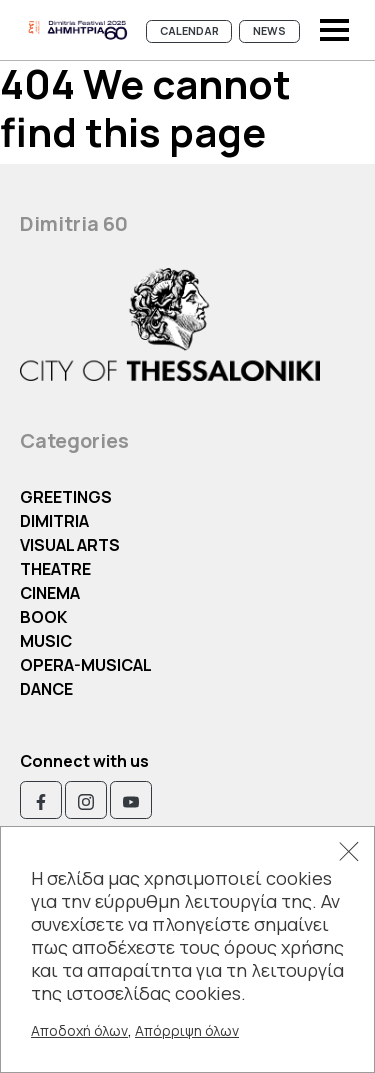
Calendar (189, 30)
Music (46, 641)
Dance (46, 689)
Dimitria (54, 521)
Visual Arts (70, 545)
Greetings (66, 497)
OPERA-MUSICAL (86, 665)
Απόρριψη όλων (187, 1030)
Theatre (55, 569)
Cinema (50, 593)
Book (43, 617)
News (269, 30)
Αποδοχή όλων (79, 1030)
